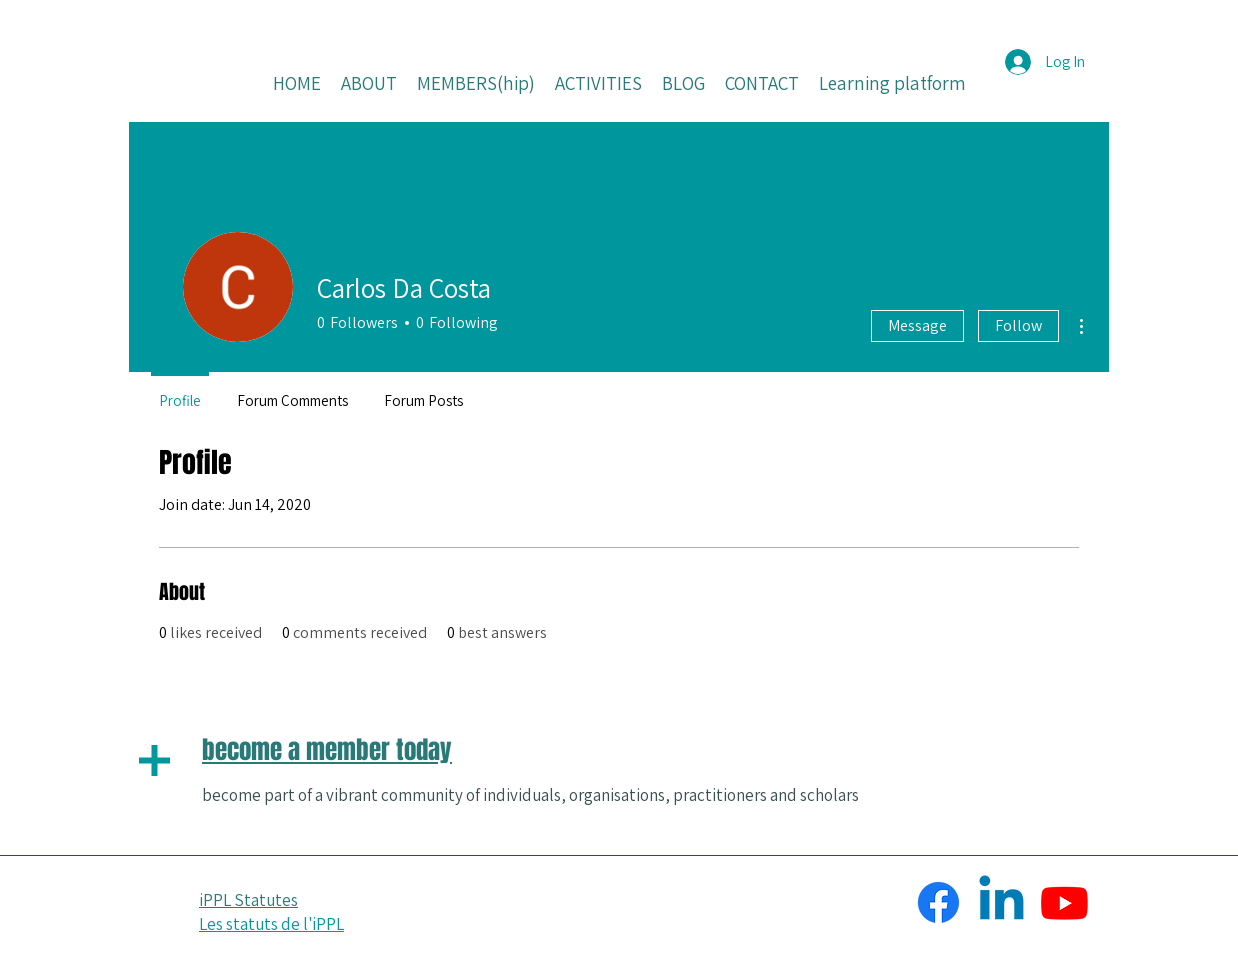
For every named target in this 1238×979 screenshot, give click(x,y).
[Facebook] (938, 902)
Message (917, 325)
